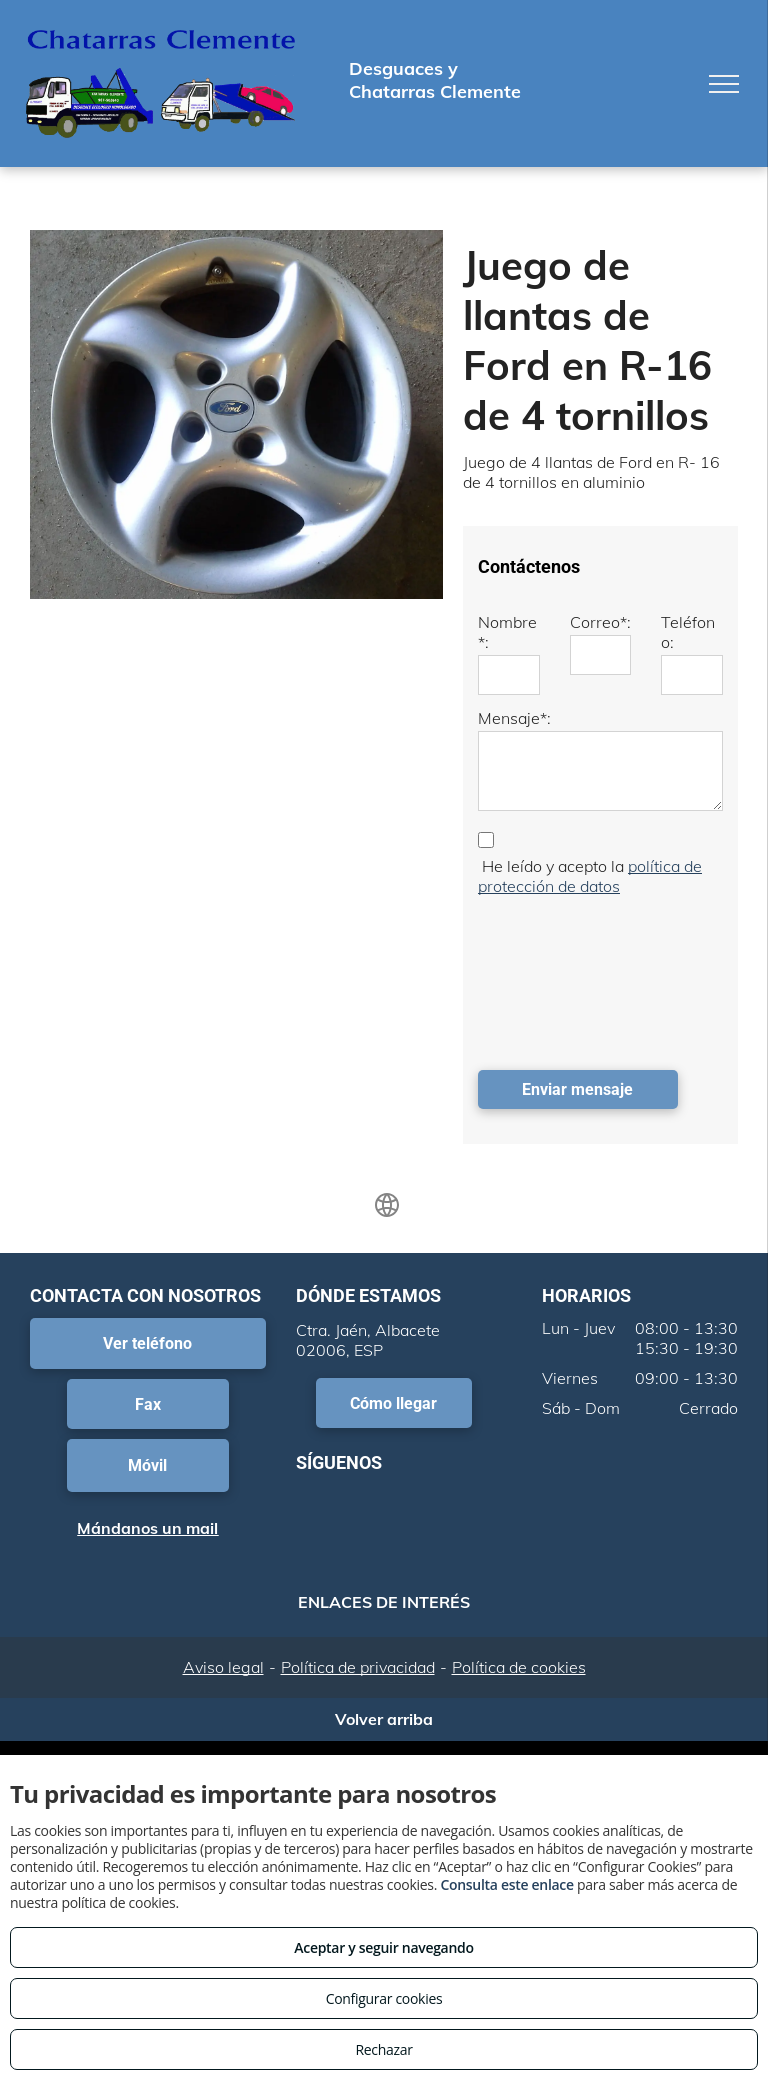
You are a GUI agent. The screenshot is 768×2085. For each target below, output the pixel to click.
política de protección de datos (590, 876)
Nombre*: (507, 632)
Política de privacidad (358, 1667)
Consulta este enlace (506, 1884)
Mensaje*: (514, 718)
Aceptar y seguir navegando (383, 1947)
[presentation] (560, 978)
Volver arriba (384, 1719)
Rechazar (383, 2049)
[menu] (724, 84)
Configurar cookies (384, 1998)
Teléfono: (688, 632)
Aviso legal (223, 1667)
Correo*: (600, 622)
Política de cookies (519, 1667)
